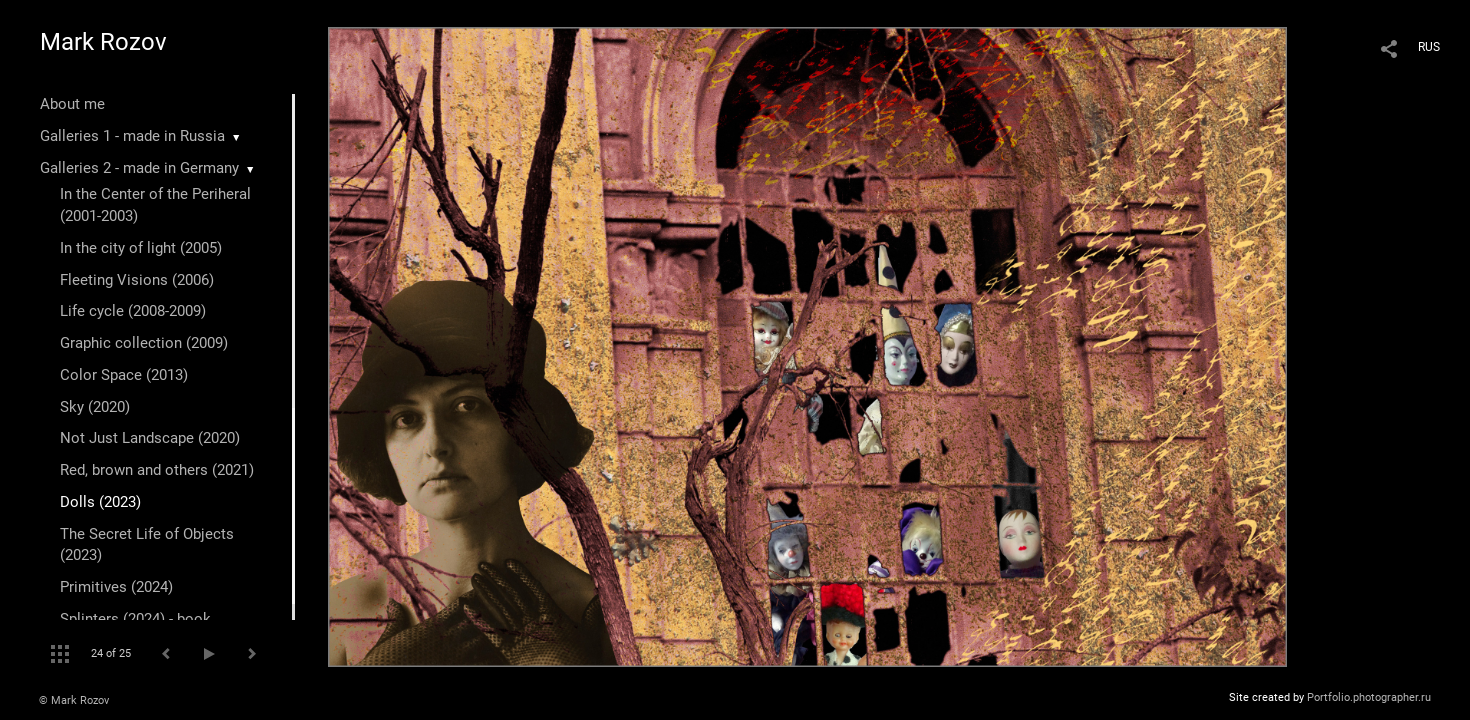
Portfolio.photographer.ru (1369, 697)
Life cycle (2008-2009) (133, 311)
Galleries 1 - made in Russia (132, 136)
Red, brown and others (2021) (157, 470)
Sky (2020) (95, 407)
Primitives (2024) (116, 587)
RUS (1429, 47)
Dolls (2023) (100, 502)
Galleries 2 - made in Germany (139, 168)
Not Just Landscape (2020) (150, 438)
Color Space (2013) (124, 375)
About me (72, 104)
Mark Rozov (103, 42)
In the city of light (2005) (141, 248)
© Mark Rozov (74, 700)
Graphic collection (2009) (144, 343)
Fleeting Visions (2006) (137, 280)
